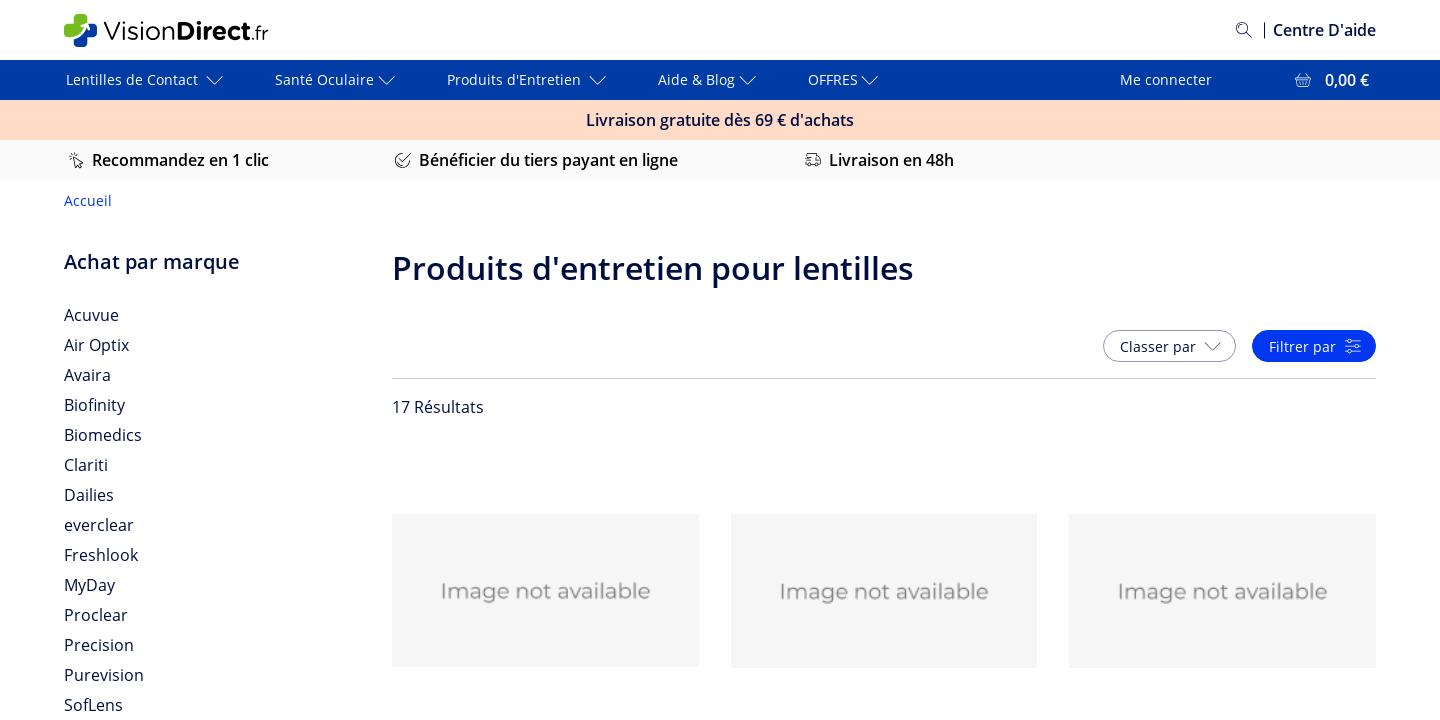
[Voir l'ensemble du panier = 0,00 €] (1330, 80)
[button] (1169, 346)
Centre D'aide (1324, 30)
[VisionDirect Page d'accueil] (183, 30)
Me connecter (1166, 79)
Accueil (88, 200)
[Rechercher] (1244, 30)
